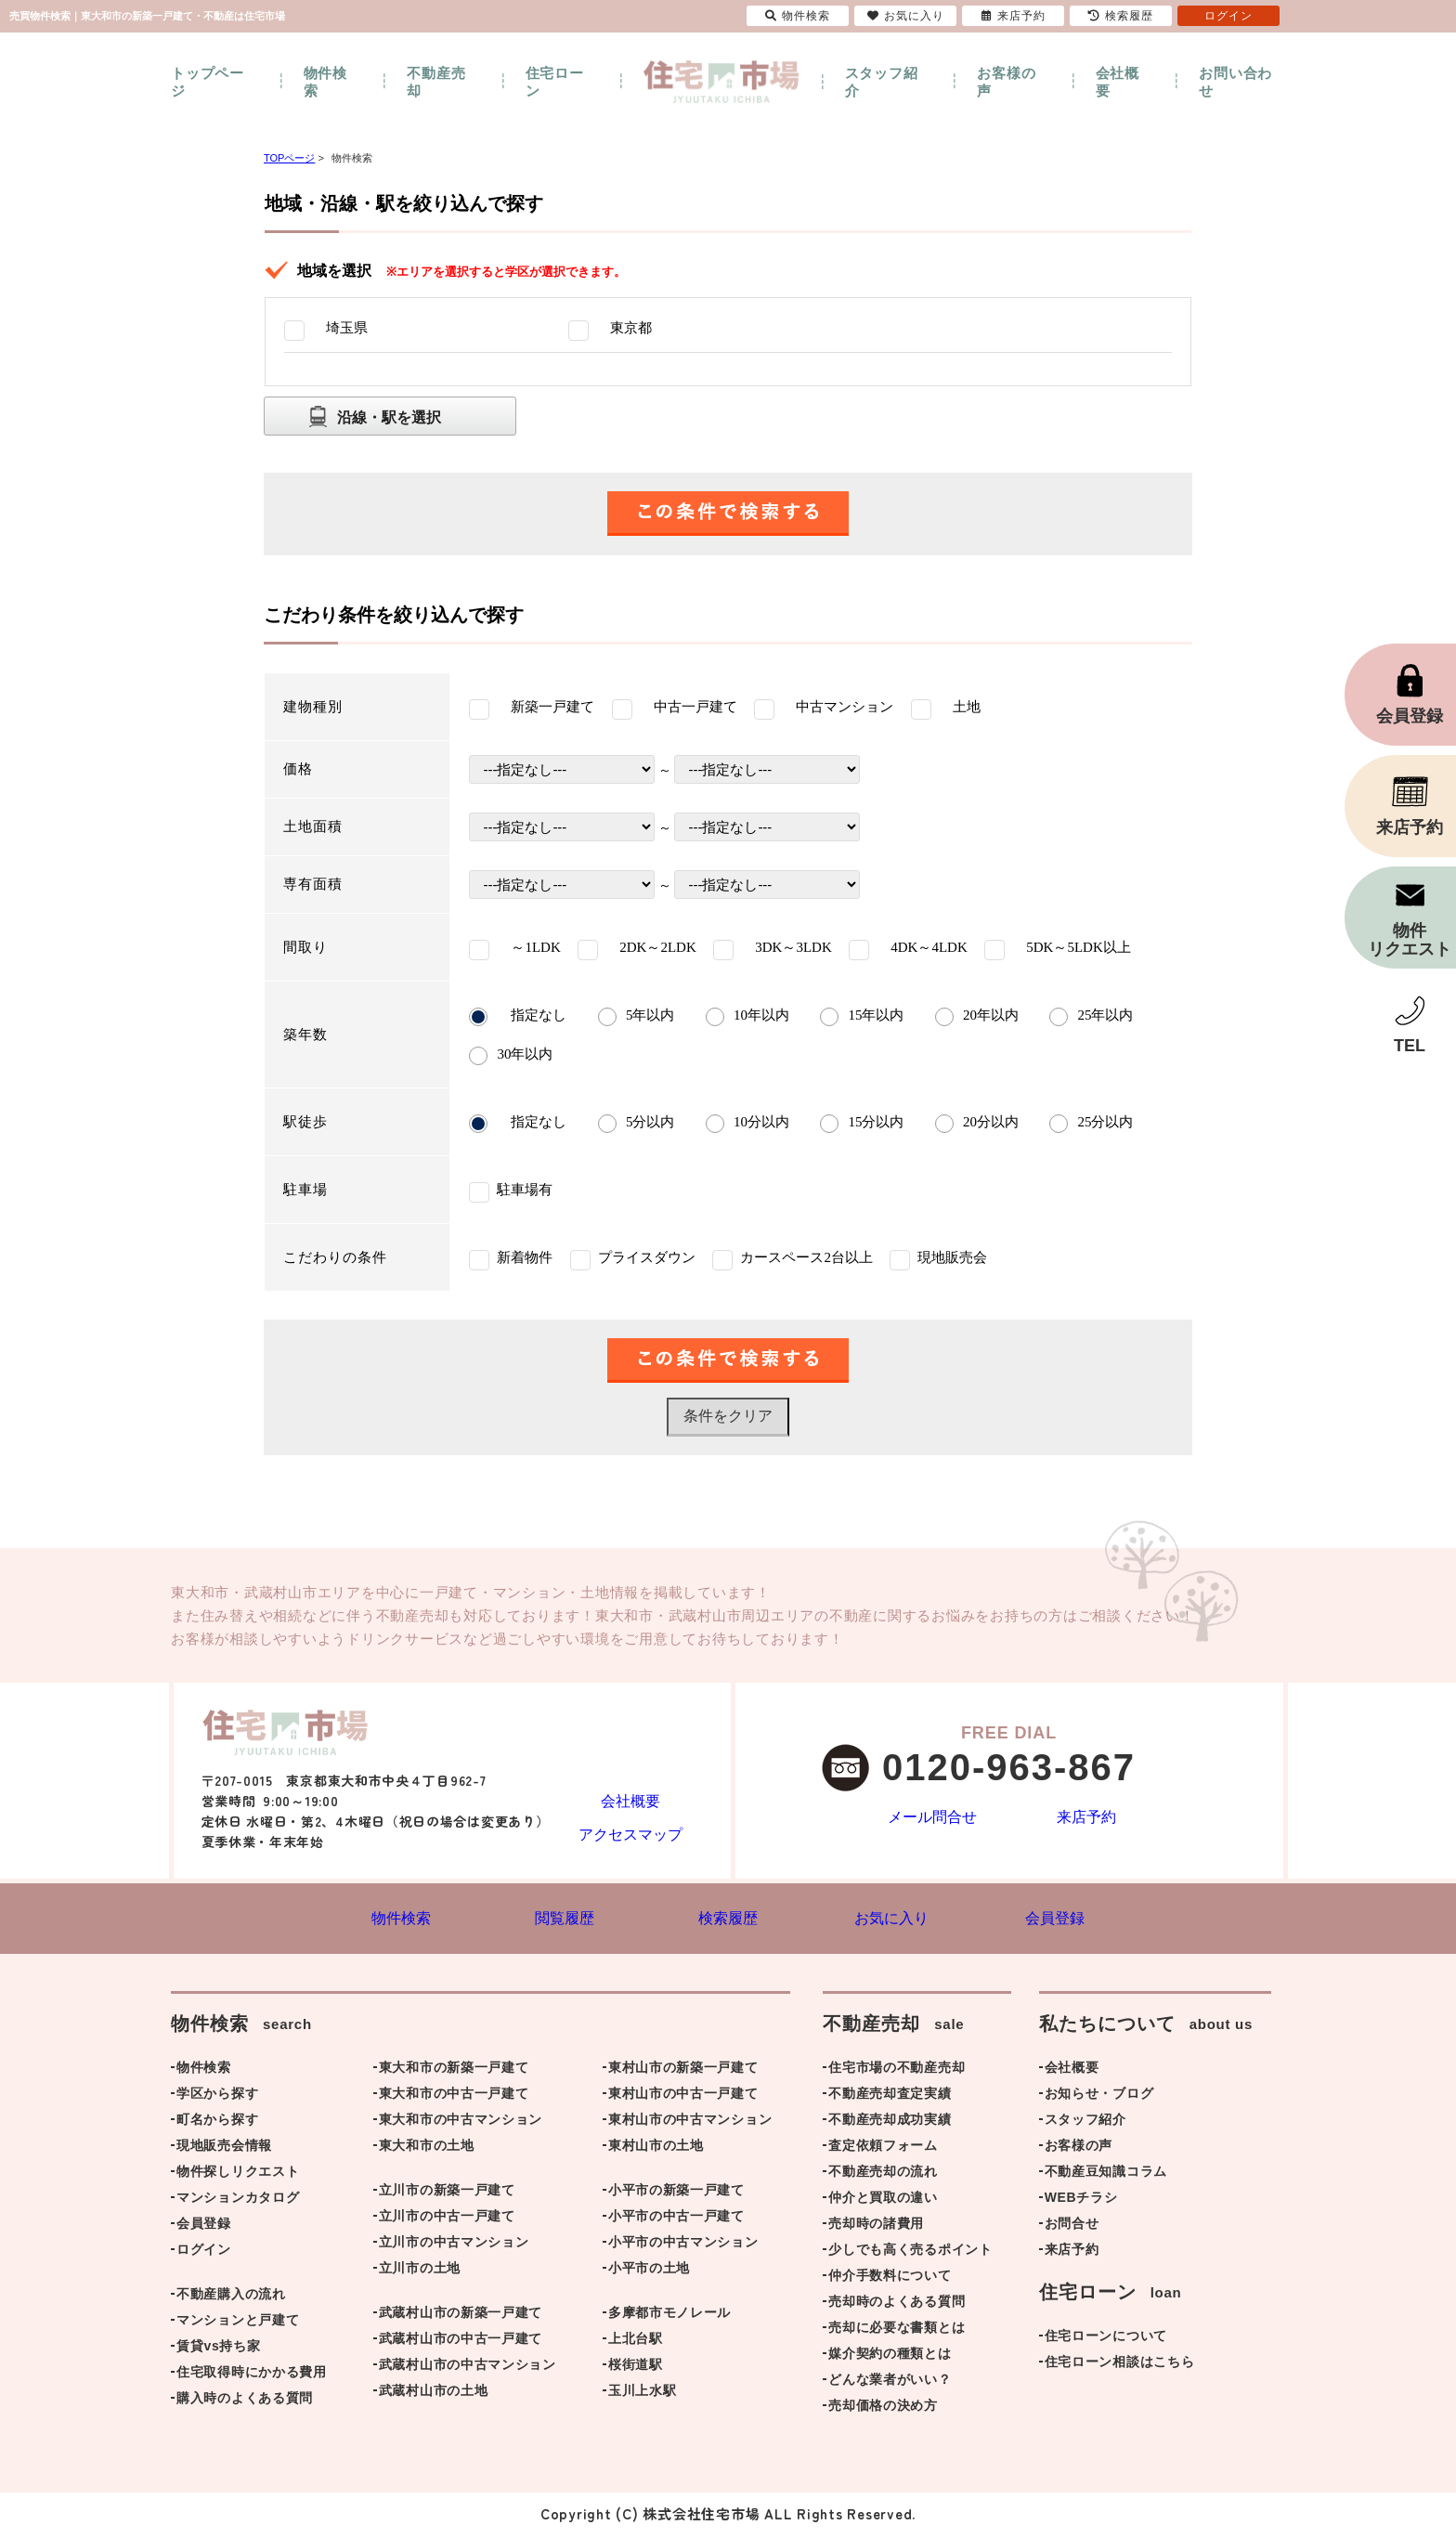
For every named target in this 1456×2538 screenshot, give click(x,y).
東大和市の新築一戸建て (454, 2070)
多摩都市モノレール (669, 2316)
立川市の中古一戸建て (447, 2219)
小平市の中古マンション (683, 2245)
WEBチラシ (1081, 2200)
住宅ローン (555, 81)
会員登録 (203, 2226)
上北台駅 (635, 2342)
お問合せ (1072, 2226)
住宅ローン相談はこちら (1120, 2365)
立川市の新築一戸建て (447, 2193)
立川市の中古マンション (454, 2245)
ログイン (203, 2252)
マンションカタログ (237, 2200)
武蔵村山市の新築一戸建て (460, 2316)
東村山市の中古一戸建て (683, 2096)
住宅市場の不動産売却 (896, 2070)
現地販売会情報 (224, 2148)
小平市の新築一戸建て (676, 2193)
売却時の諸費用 (876, 2226)
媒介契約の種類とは (889, 2356)
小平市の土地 (649, 2271)
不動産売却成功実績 (889, 2122)
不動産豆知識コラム (1106, 2174)
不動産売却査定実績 (889, 2096)
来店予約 (1086, 1819)
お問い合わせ (1235, 81)
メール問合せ (932, 1819)
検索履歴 (1120, 15)
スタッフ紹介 (881, 81)
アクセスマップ (630, 1833)
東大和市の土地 (426, 2148)
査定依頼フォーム (883, 2148)
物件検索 (325, 81)
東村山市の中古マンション (690, 2122)
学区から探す (217, 2096)
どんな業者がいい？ (889, 2382)
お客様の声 (1006, 81)
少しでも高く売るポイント (910, 2252)
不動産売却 (436, 81)
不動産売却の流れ (883, 2174)
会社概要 (1117, 81)
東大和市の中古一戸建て (454, 2096)
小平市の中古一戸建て (676, 2219)
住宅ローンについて (1106, 2339)
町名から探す (217, 2122)
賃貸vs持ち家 (218, 2349)
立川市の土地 (420, 2271)
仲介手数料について (889, 2278)
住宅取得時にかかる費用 (251, 2375)
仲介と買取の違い (883, 2200)
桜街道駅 (635, 2368)
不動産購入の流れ (231, 2297)
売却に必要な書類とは (896, 2330)
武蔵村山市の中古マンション (467, 2368)
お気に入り (905, 15)
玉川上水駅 (642, 2394)
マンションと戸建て (237, 2323)
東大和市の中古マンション (460, 2122)
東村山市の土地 (656, 2148)
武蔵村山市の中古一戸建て (460, 2342)
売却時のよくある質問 (896, 2304)
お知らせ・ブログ (1099, 2096)
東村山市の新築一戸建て (683, 2070)
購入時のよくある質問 (244, 2401)
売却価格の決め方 (883, 2408)
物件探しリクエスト (237, 2174)
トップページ (207, 81)
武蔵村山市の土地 (433, 2394)
